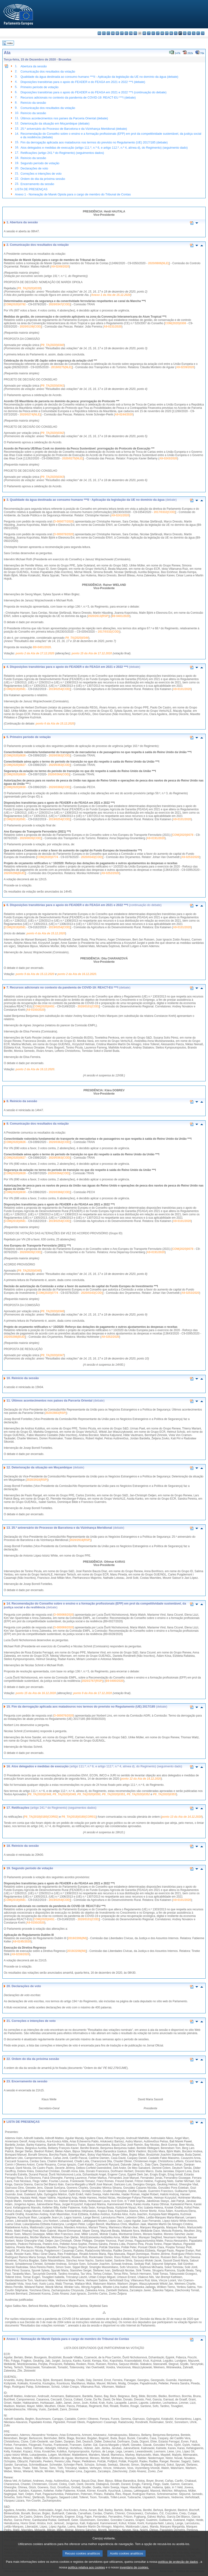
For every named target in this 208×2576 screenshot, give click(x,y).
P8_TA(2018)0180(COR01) (79, 1816)
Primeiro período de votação (40, 87)
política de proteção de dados (178, 2567)
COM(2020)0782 (15, 304)
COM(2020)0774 (47, 857)
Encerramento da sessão (37, 184)
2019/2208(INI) (76, 1951)
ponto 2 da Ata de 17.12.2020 (35, 653)
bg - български (99, 33)
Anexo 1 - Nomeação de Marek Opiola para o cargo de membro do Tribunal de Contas (73, 194)
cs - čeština (108, 33)
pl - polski (176, 33)
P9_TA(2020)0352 (138, 1794)
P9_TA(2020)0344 (76, 637)
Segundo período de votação (40, 163)
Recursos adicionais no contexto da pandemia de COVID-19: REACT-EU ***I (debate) (78, 97)
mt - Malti (167, 33)
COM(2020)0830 (15, 787)
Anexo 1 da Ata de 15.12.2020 (110, 295)
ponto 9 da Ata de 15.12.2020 (35, 974)
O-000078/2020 (63, 534)
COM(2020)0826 (15, 755)
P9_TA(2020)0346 (52, 1311)
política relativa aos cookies (86, 2572)
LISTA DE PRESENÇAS (31, 189)
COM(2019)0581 (15, 689)
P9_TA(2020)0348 (39, 1794)
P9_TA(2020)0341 (52, 385)
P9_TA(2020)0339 (29, 288)
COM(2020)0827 (15, 765)
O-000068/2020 (63, 1614)
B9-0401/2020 (121, 616)
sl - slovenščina (193, 33)
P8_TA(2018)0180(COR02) (41, 1816)
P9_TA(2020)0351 (113, 1794)
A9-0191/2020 (156, 838)
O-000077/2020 (63, 521)
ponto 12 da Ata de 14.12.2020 (141, 1778)
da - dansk (113, 33)
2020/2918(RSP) (80, 1540)
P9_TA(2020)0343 (52, 477)
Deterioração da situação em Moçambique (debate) (55, 123)
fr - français (135, 33)
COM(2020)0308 (175, 323)
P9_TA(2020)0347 (52, 1355)
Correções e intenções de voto (41, 173)
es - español (104, 33)
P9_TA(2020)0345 (29, 1270)
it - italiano (149, 33)
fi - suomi (198, 33)
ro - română (184, 33)
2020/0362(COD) (59, 755)
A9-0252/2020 (110, 873)
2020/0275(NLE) (72, 458)
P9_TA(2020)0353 (164, 1794)
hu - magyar (162, 33)
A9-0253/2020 (190, 857)
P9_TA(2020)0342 (52, 433)
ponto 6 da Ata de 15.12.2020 (55, 723)
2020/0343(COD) (92, 857)
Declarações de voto (34, 168)
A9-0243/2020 (168, 458)
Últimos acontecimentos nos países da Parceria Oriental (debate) (64, 118)
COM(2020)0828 (15, 774)
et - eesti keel (122, 33)
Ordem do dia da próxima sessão (43, 179)
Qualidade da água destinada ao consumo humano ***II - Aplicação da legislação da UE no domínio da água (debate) (99, 76)
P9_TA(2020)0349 (64, 1794)
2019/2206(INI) (77, 1938)
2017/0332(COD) (164, 512)
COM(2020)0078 (182, 835)
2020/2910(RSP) (37, 1479)
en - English (131, 33)
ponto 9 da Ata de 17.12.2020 (92, 1693)
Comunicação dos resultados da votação (48, 71)
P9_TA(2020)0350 (88, 1794)
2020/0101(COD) (88, 1006)
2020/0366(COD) (59, 787)
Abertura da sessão (34, 66)
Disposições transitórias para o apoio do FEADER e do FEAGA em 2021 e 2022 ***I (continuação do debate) (93, 92)
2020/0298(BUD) (14, 873)
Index (10, 43)
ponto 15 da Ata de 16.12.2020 (36, 1693)
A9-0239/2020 (185, 367)
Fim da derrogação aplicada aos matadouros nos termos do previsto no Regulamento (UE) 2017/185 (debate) (94, 142)
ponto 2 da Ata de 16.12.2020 (76, 974)
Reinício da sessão (33, 102)
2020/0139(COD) (30, 326)
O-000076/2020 (63, 1715)
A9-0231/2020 (112, 326)
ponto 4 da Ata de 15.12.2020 (45, 933)
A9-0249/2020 (60, 266)
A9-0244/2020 (124, 414)
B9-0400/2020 (114, 1681)
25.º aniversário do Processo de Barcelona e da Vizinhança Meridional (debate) (74, 128)
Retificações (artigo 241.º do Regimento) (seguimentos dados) (62, 153)
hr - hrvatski (144, 33)
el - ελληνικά (126, 33)
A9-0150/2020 (35, 1009)
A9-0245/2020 (22, 1941)
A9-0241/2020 (120, 515)
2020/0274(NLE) (30, 414)
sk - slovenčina (189, 33)
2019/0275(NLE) (61, 367)
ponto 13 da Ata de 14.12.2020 (181, 1816)
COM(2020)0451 (43, 1006)
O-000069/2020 (63, 1627)
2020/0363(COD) (59, 765)
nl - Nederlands (171, 33)
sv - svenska (202, 33)
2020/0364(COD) (58, 774)
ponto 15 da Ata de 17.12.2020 (92, 653)
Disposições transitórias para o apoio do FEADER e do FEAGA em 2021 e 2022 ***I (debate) (83, 82)
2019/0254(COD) (59, 689)
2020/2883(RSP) (55, 1413)
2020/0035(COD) (30, 838)
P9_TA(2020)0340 (52, 345)
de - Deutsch (117, 33)
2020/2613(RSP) (98, 616)
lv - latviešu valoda (153, 33)
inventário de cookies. (134, 2572)
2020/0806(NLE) (158, 263)
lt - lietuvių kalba (158, 33)
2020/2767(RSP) (92, 1681)
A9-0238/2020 (20, 1954)
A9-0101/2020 (182, 689)
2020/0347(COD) (59, 304)
